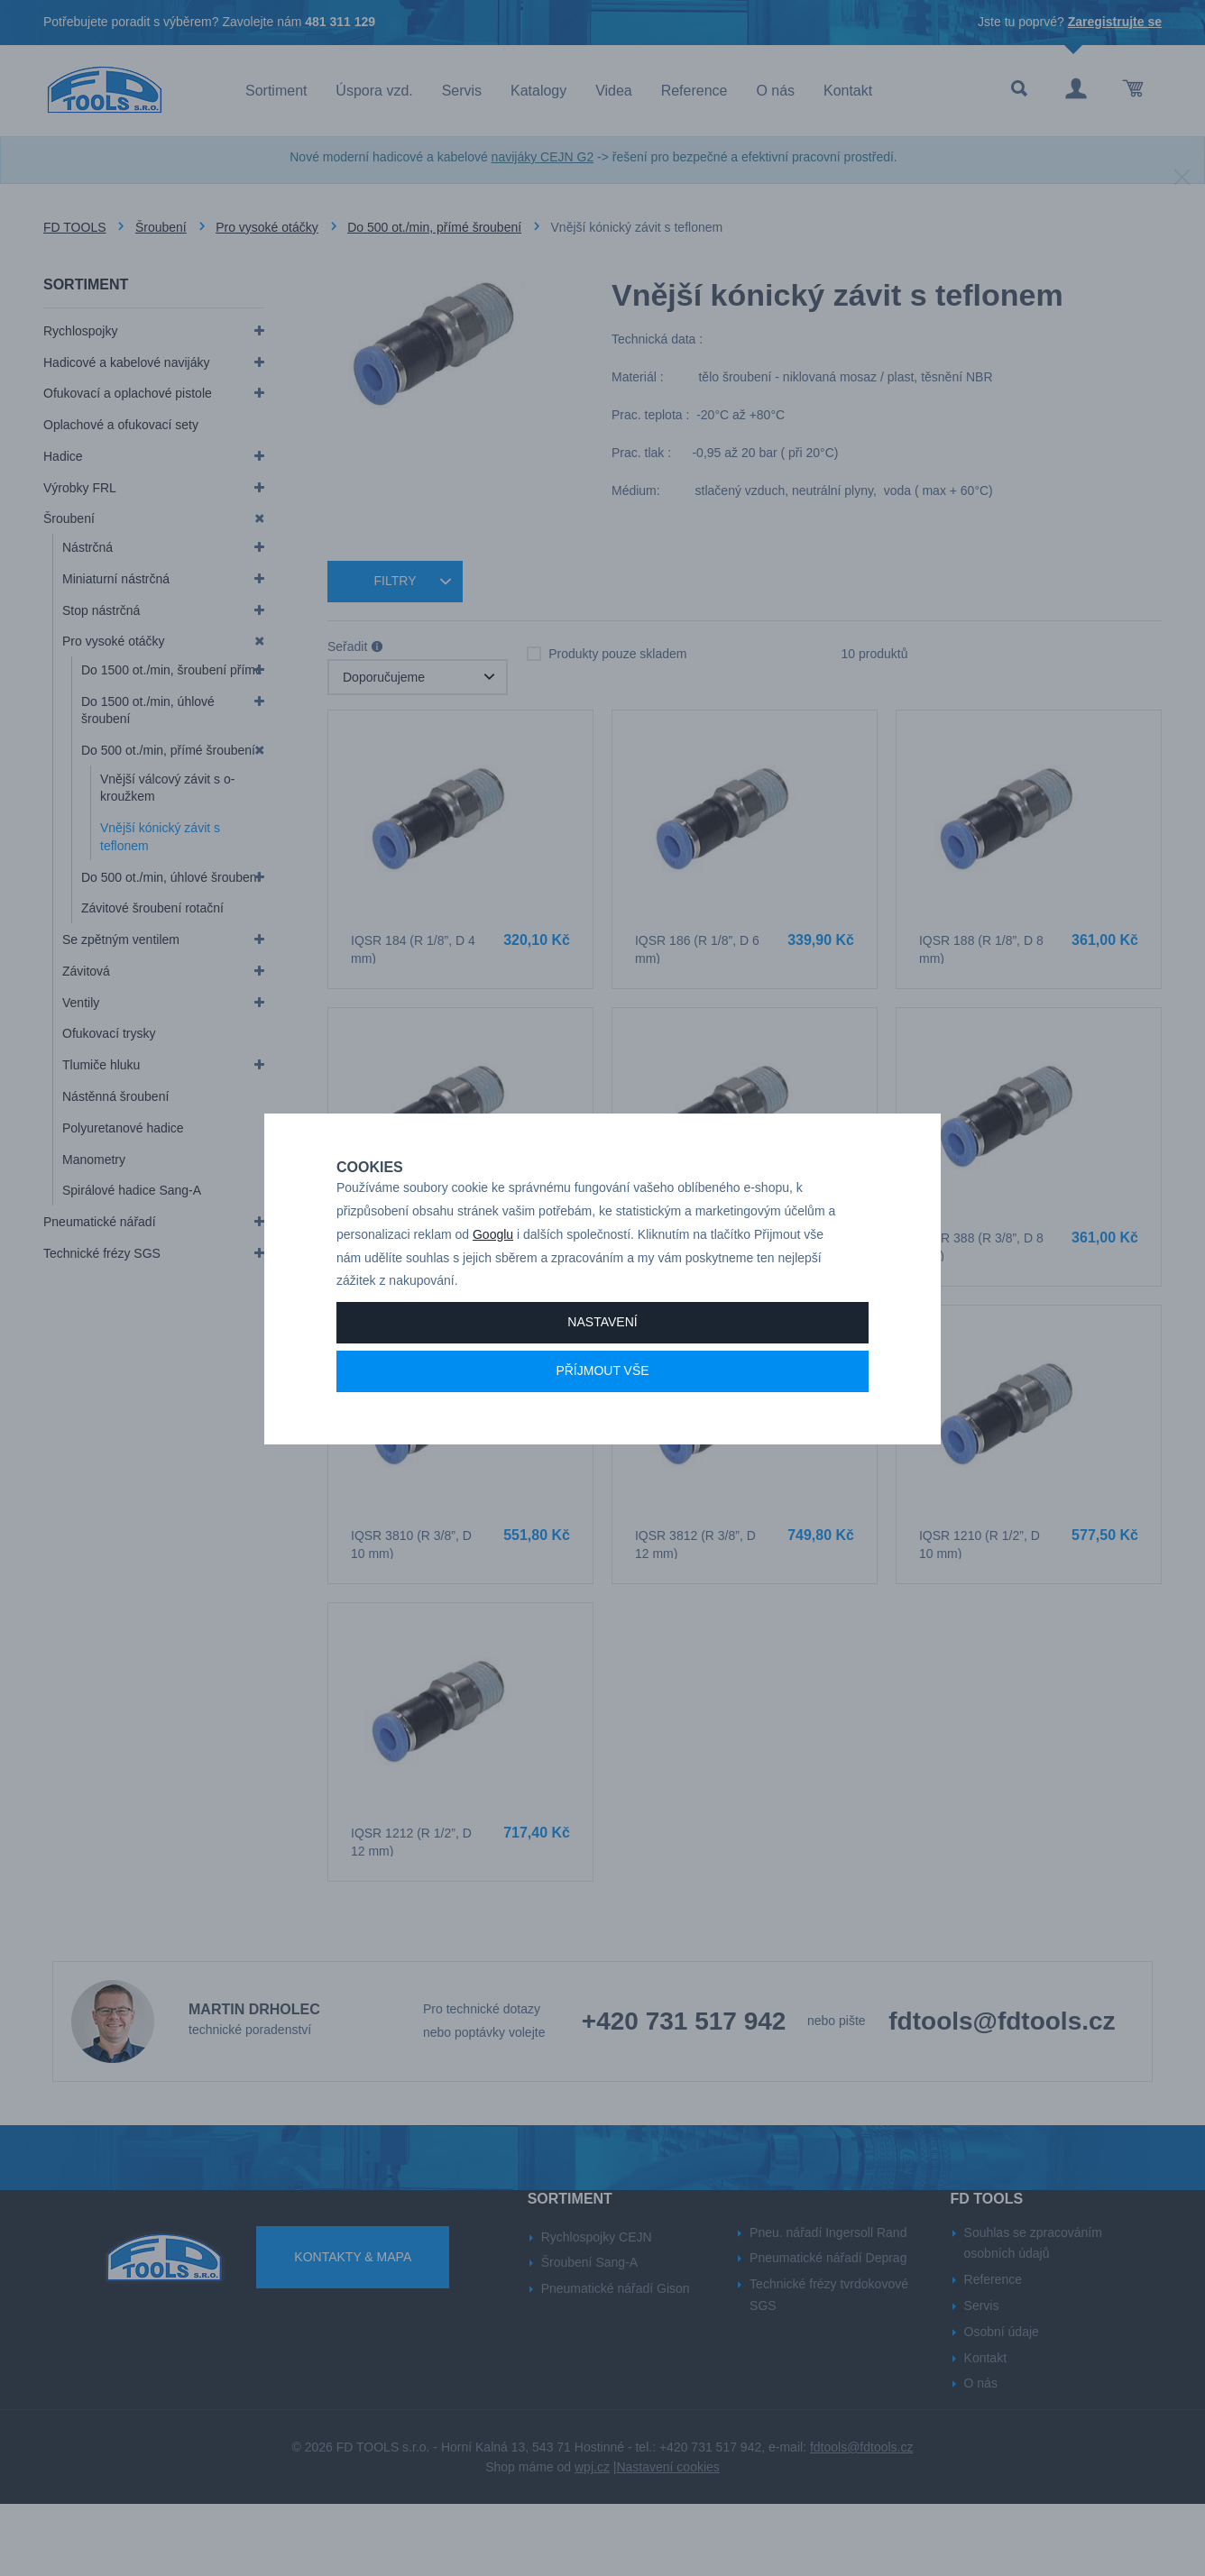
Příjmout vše (602, 1433)
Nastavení (602, 1385)
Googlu (493, 1297)
